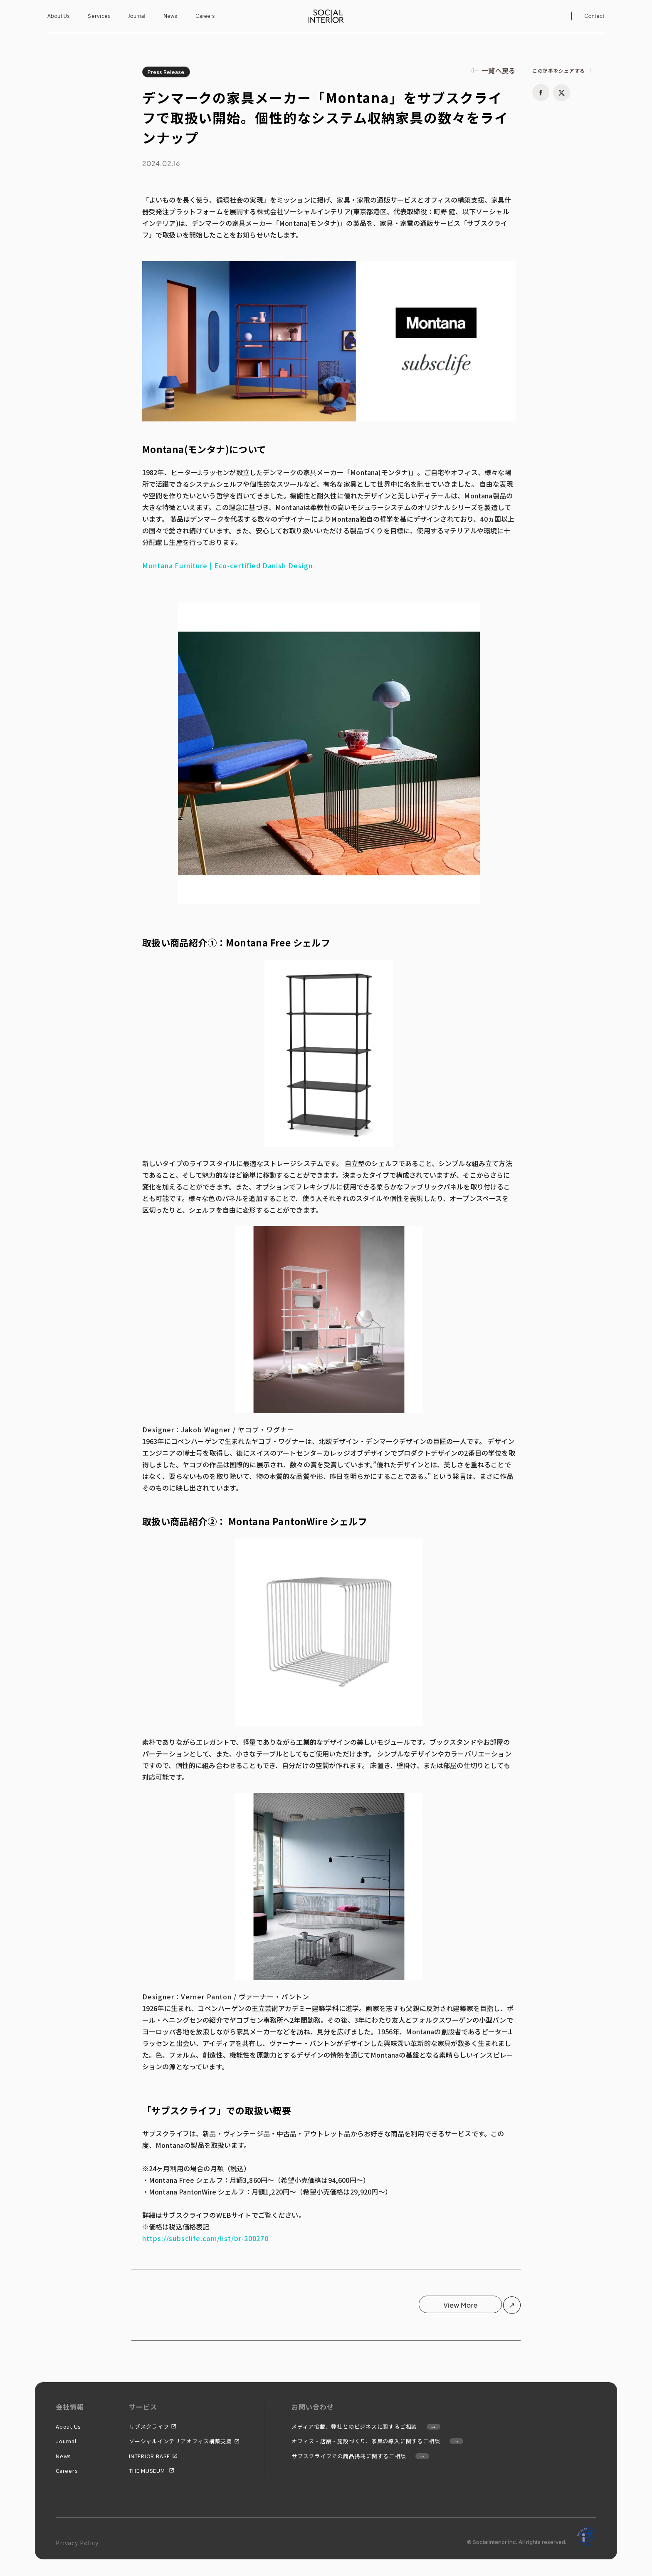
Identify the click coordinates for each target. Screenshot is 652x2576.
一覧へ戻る (499, 70)
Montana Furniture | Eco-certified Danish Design (227, 565)
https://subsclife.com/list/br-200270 (205, 2238)
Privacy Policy (77, 2543)
